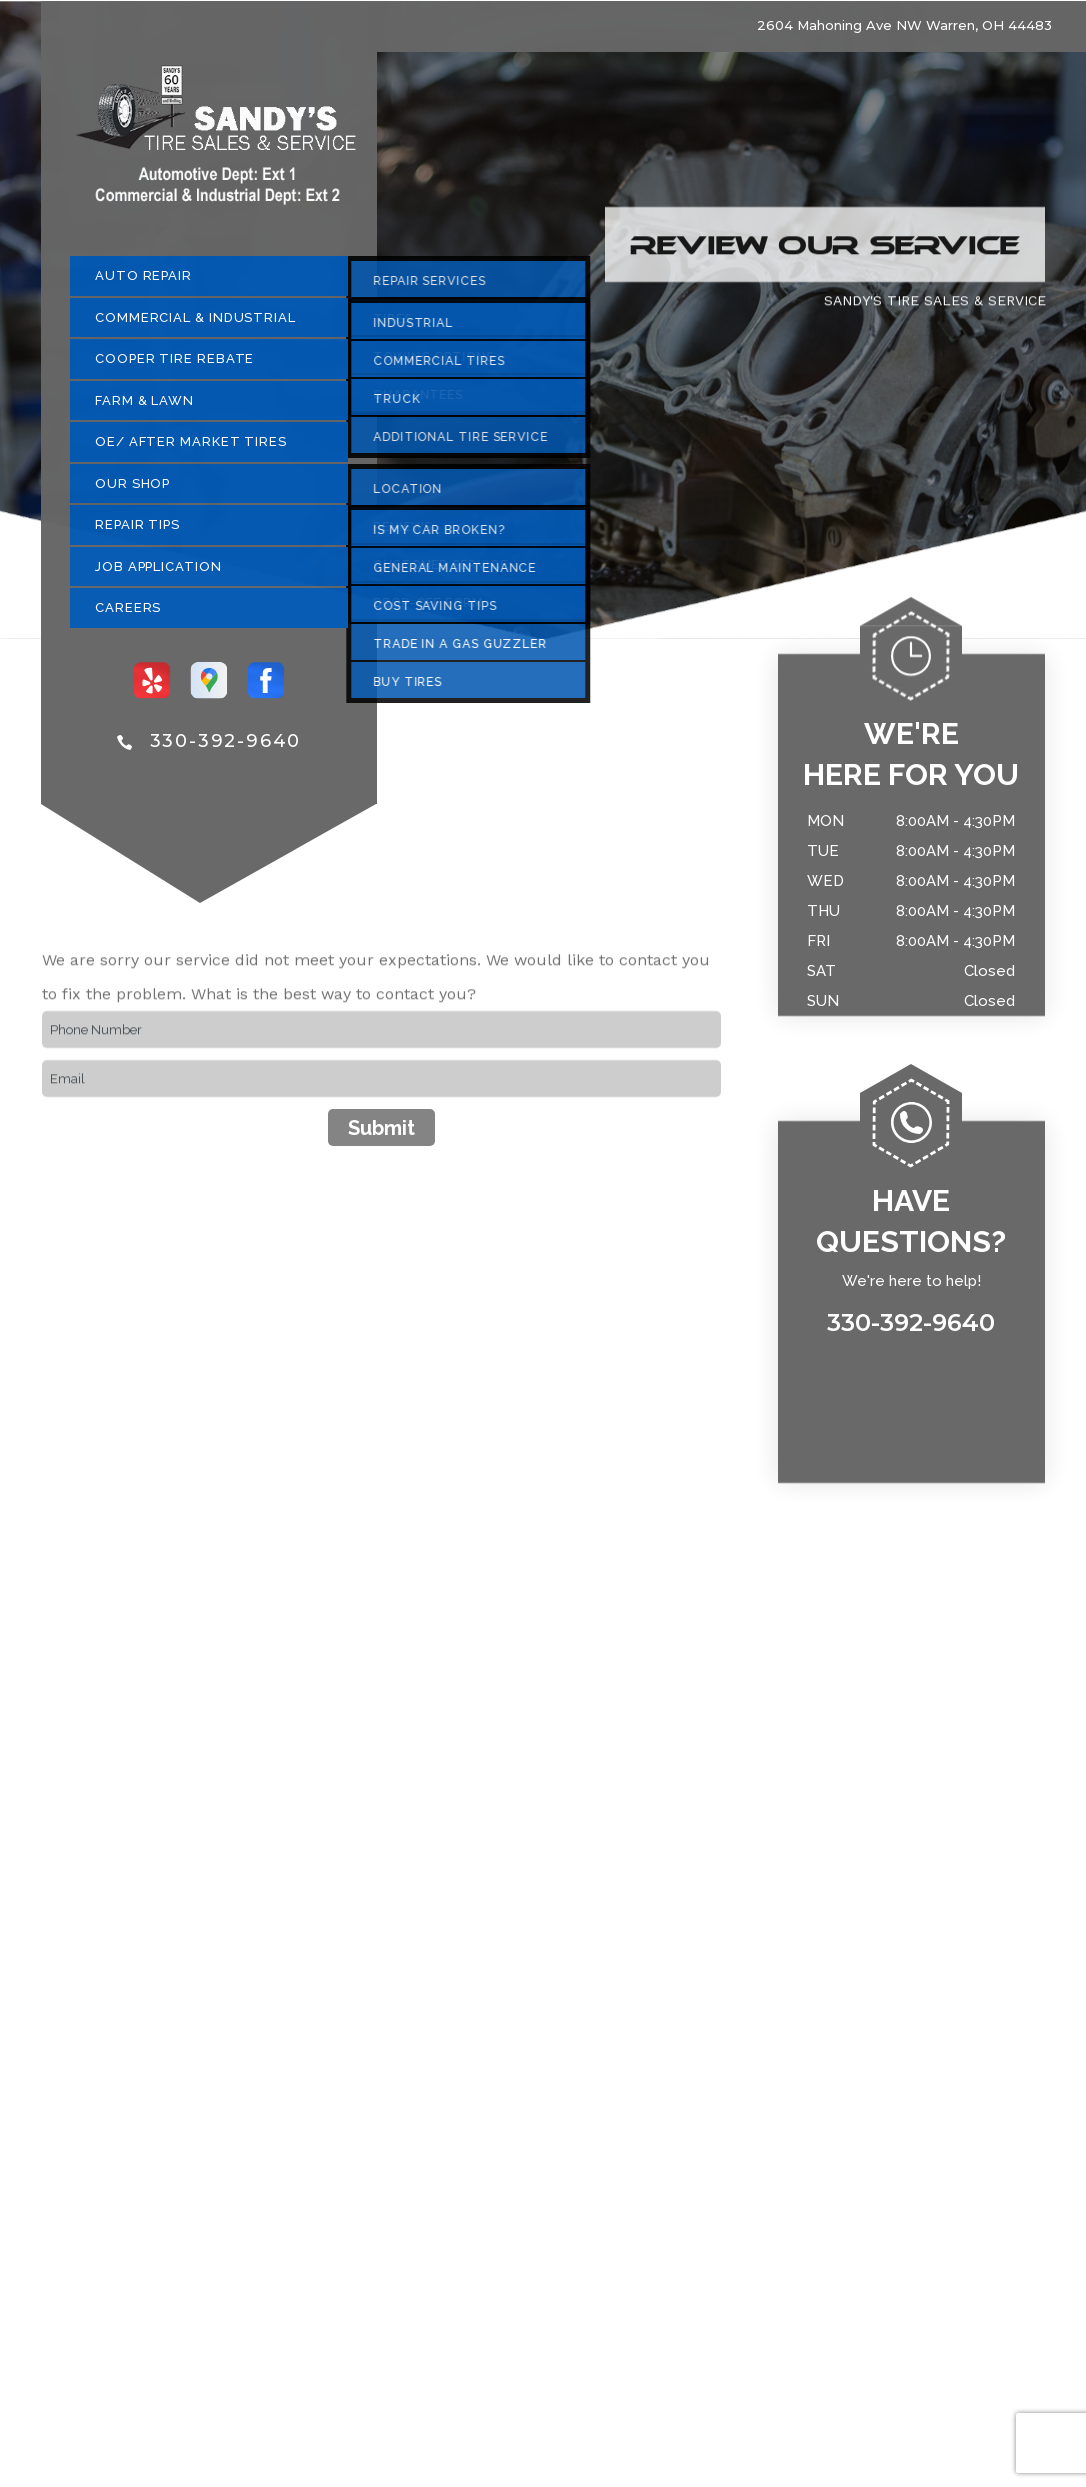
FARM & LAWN (144, 408)
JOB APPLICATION (158, 574)
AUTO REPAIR (143, 284)
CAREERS (128, 616)
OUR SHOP (132, 491)
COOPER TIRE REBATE (174, 367)
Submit (381, 1136)
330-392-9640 (226, 750)
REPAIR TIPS (137, 533)
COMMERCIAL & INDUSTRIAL (195, 325)
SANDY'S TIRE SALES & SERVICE (935, 308)
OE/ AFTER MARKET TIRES (191, 450)
